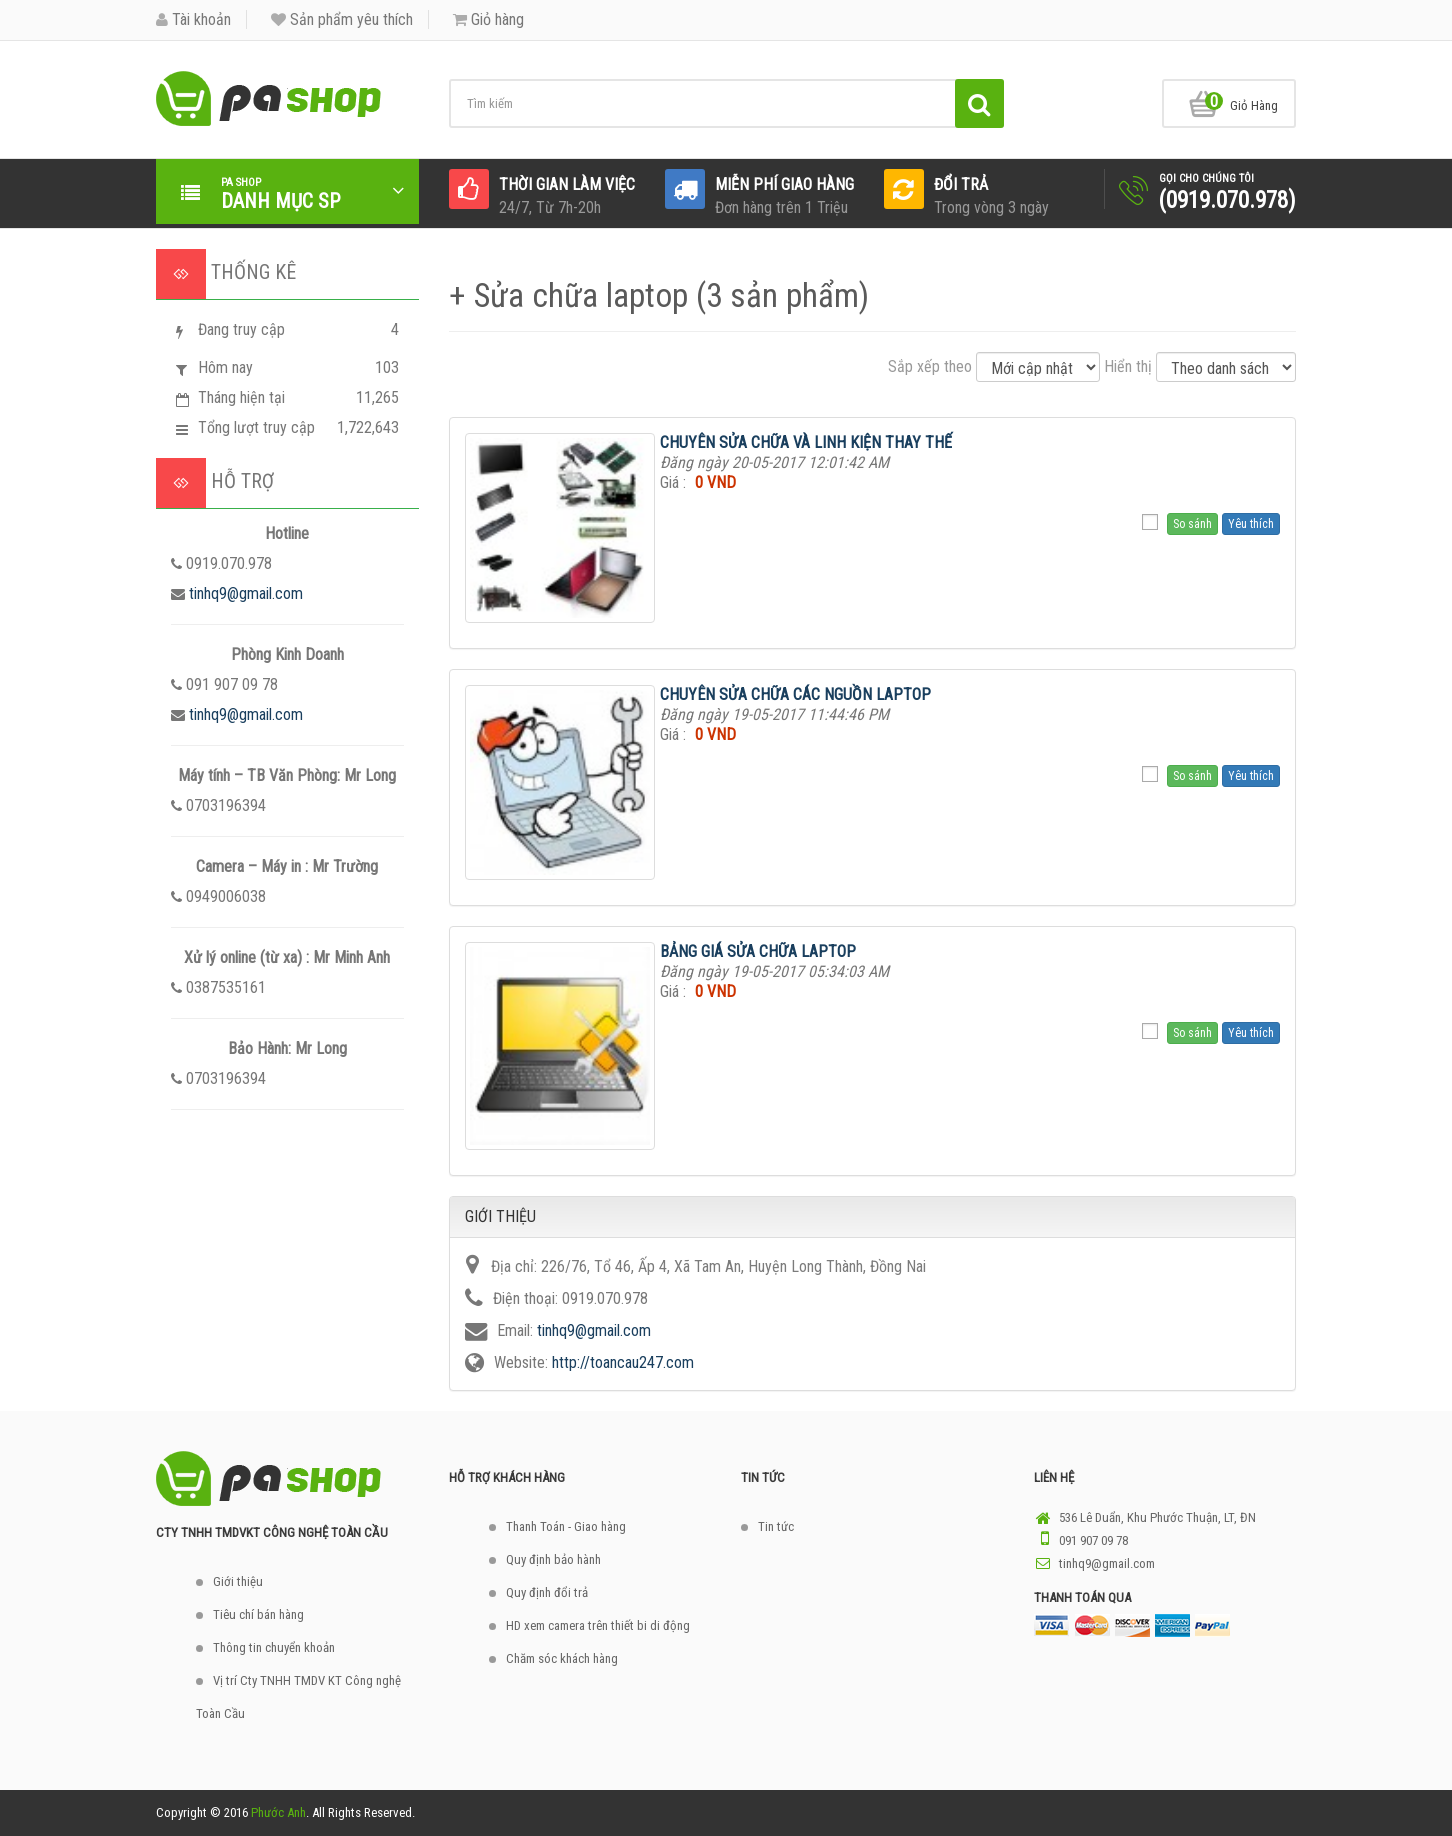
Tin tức (776, 1526)
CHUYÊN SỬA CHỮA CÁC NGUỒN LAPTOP (795, 694)
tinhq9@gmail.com (246, 593)
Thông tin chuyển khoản (274, 1647)
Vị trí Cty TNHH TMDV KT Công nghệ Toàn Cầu (298, 1697)
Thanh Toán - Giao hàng (566, 1526)
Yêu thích (1251, 524)
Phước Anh (278, 1812)
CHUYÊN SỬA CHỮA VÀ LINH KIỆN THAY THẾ (806, 442)
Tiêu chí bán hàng (258, 1614)
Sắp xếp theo (930, 366)
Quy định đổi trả (547, 1592)
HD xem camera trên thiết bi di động (598, 1625)
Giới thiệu (238, 1581)
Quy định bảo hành (553, 1559)
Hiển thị (1128, 366)
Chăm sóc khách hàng (562, 1658)
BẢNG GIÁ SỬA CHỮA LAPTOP (758, 951)
